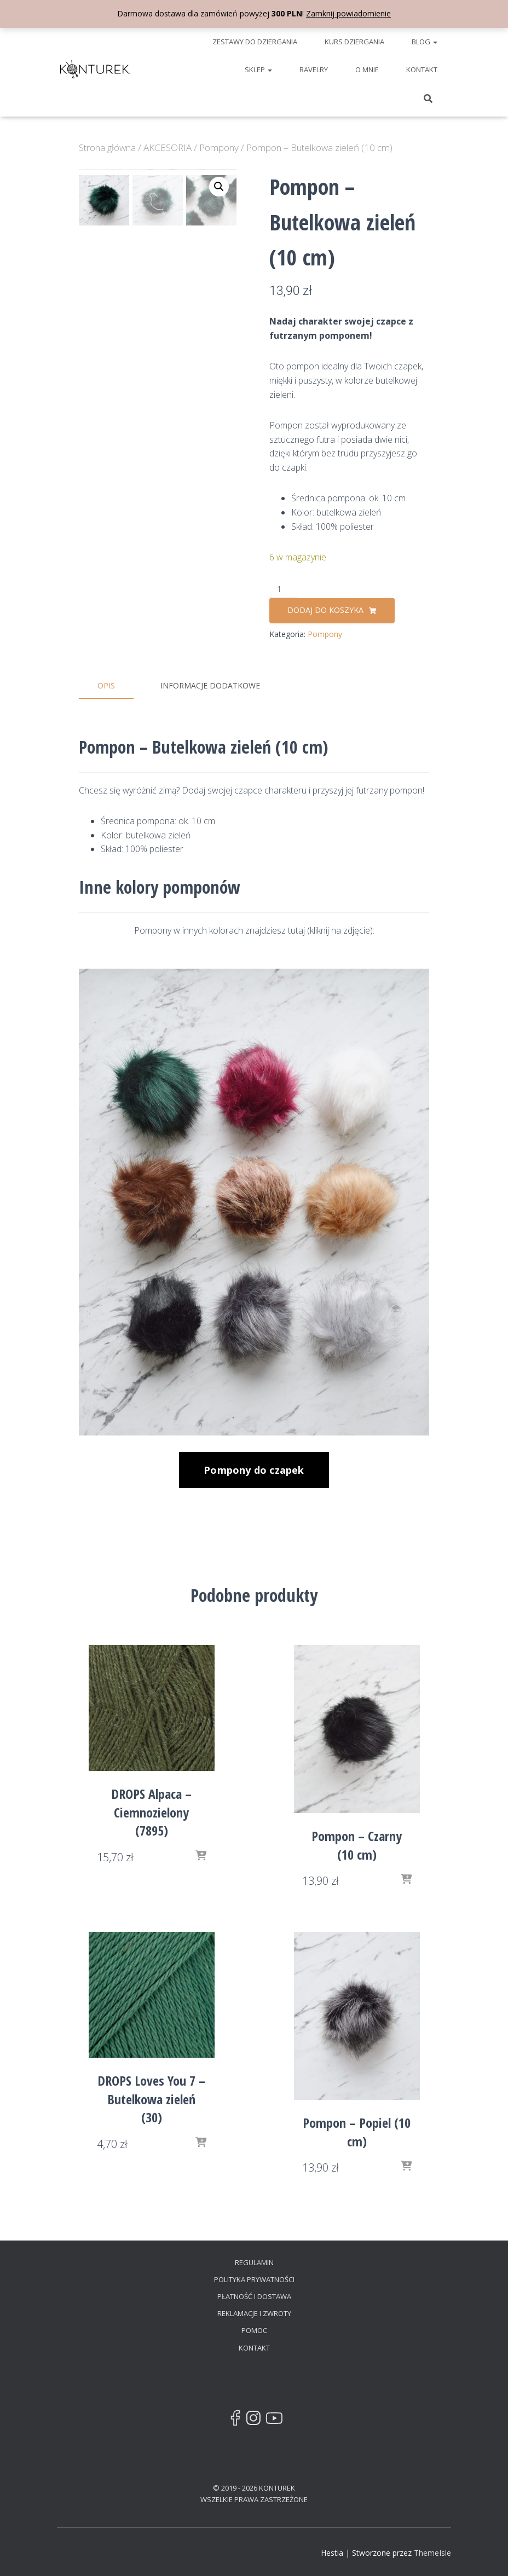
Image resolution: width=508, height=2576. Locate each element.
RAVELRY (313, 69)
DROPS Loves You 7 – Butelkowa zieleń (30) (151, 2097)
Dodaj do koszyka (325, 610)
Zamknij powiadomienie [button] (348, 13)
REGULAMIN (254, 2261)
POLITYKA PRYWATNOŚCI (254, 2278)
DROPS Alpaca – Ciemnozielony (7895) (151, 1811)
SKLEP (258, 69)
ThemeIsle (432, 2551)
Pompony (219, 147)
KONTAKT (421, 69)
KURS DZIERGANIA (354, 42)
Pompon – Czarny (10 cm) (356, 1844)
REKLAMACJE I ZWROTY (254, 2312)
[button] (219, 186)
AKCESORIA (167, 147)
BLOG (424, 42)
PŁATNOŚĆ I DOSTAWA (254, 2295)
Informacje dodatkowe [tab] (210, 685)
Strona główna (107, 147)
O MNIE (367, 69)
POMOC (254, 2329)
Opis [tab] (106, 685)
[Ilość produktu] (283, 590)
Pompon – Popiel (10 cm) (357, 2130)
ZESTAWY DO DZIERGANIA (254, 42)
